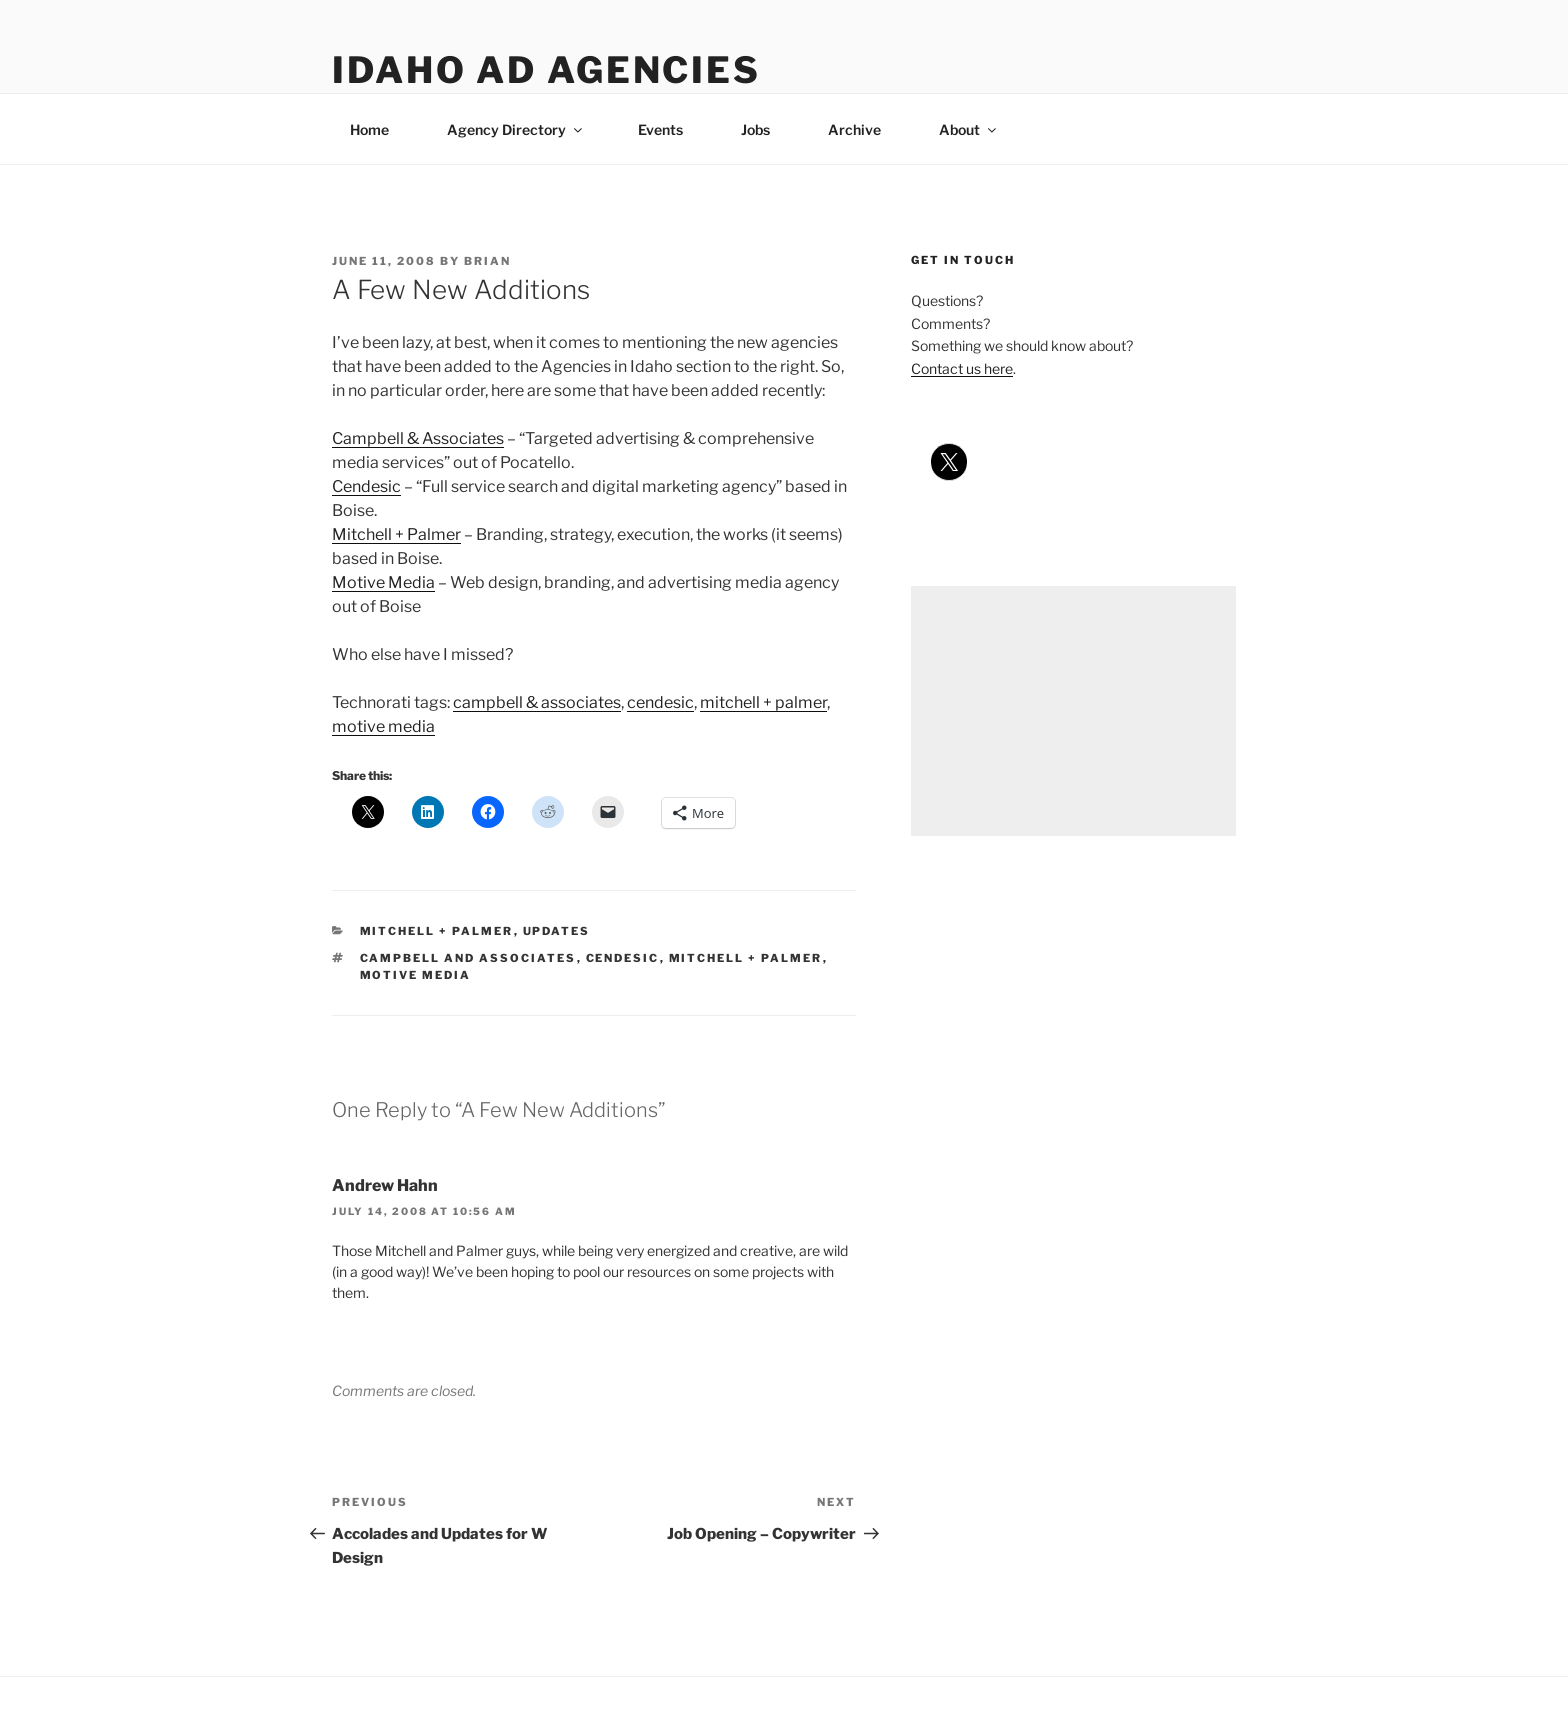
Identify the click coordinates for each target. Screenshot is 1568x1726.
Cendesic (366, 486)
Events (660, 129)
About (969, 129)
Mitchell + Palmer (396, 534)
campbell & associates (537, 702)
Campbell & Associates (418, 438)
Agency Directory (516, 129)
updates (557, 931)
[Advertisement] (1073, 711)
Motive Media (383, 582)
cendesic (660, 702)
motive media (383, 726)
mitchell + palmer (763, 702)
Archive (854, 129)
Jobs (755, 129)
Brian (487, 261)
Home (369, 129)
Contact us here (962, 368)
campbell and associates (468, 958)
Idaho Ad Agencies (546, 70)
